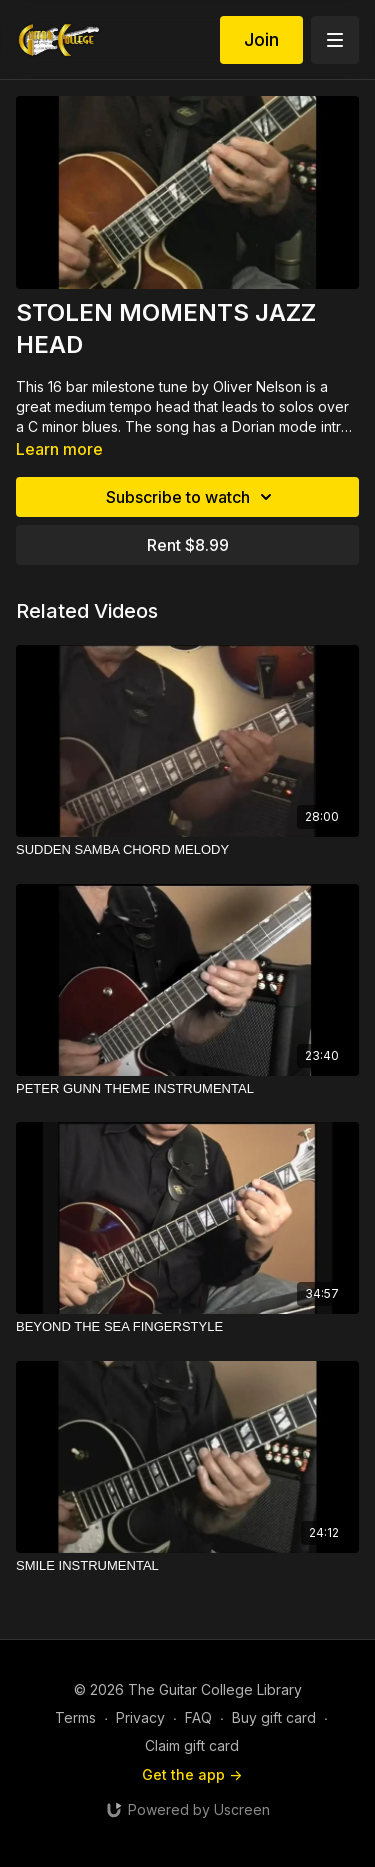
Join (261, 39)
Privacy (140, 1717)
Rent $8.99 (188, 545)
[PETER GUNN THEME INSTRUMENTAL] (187, 1089)
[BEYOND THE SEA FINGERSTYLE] (187, 1327)
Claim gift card (192, 1745)
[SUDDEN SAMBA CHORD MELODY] (187, 850)
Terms (75, 1717)
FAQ (198, 1717)
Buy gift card (274, 1717)
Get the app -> (192, 1774)
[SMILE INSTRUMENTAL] (187, 1566)
